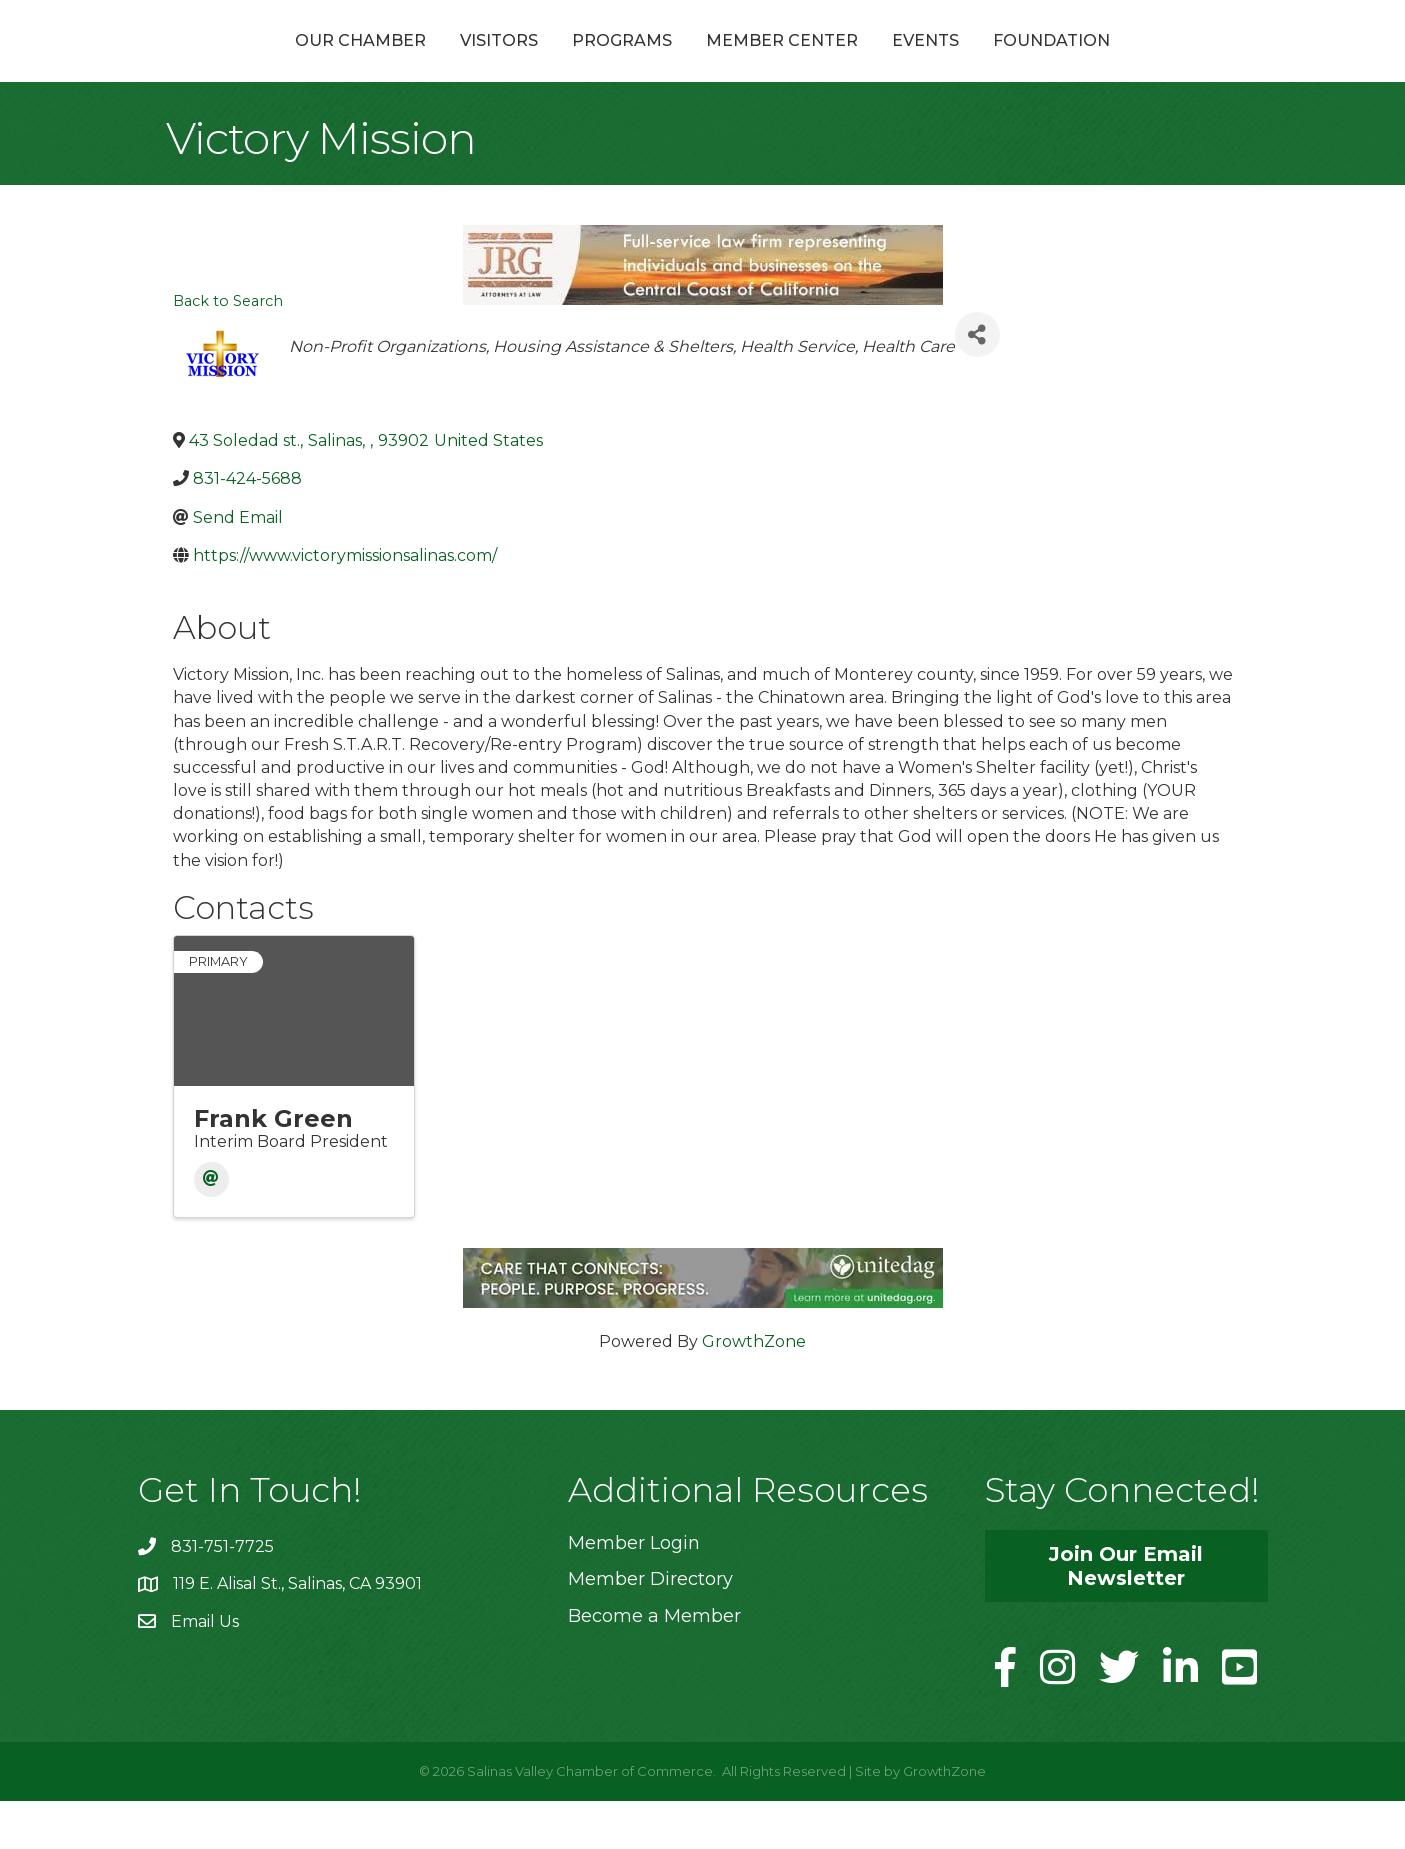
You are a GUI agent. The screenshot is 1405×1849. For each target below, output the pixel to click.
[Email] (211, 1227)
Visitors (392, 63)
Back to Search (228, 349)
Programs (515, 63)
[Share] (977, 382)
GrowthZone (754, 1389)
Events (1032, 63)
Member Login (634, 1591)
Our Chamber (253, 63)
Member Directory (650, 1627)
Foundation (1158, 63)
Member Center (889, 63)
